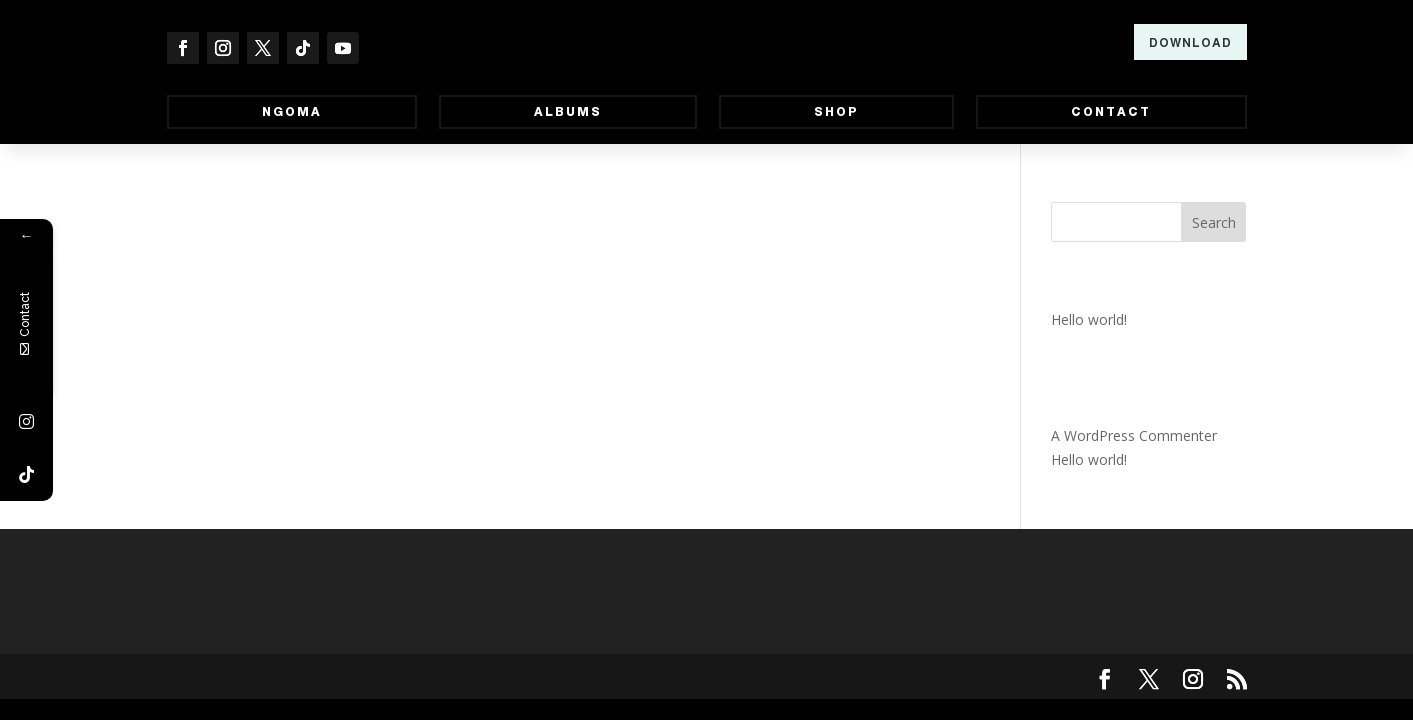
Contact (1111, 112)
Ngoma (292, 112)
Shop (836, 112)
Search (1214, 222)
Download (1190, 43)
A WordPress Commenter (1134, 435)
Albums (568, 112)
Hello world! (1089, 319)
